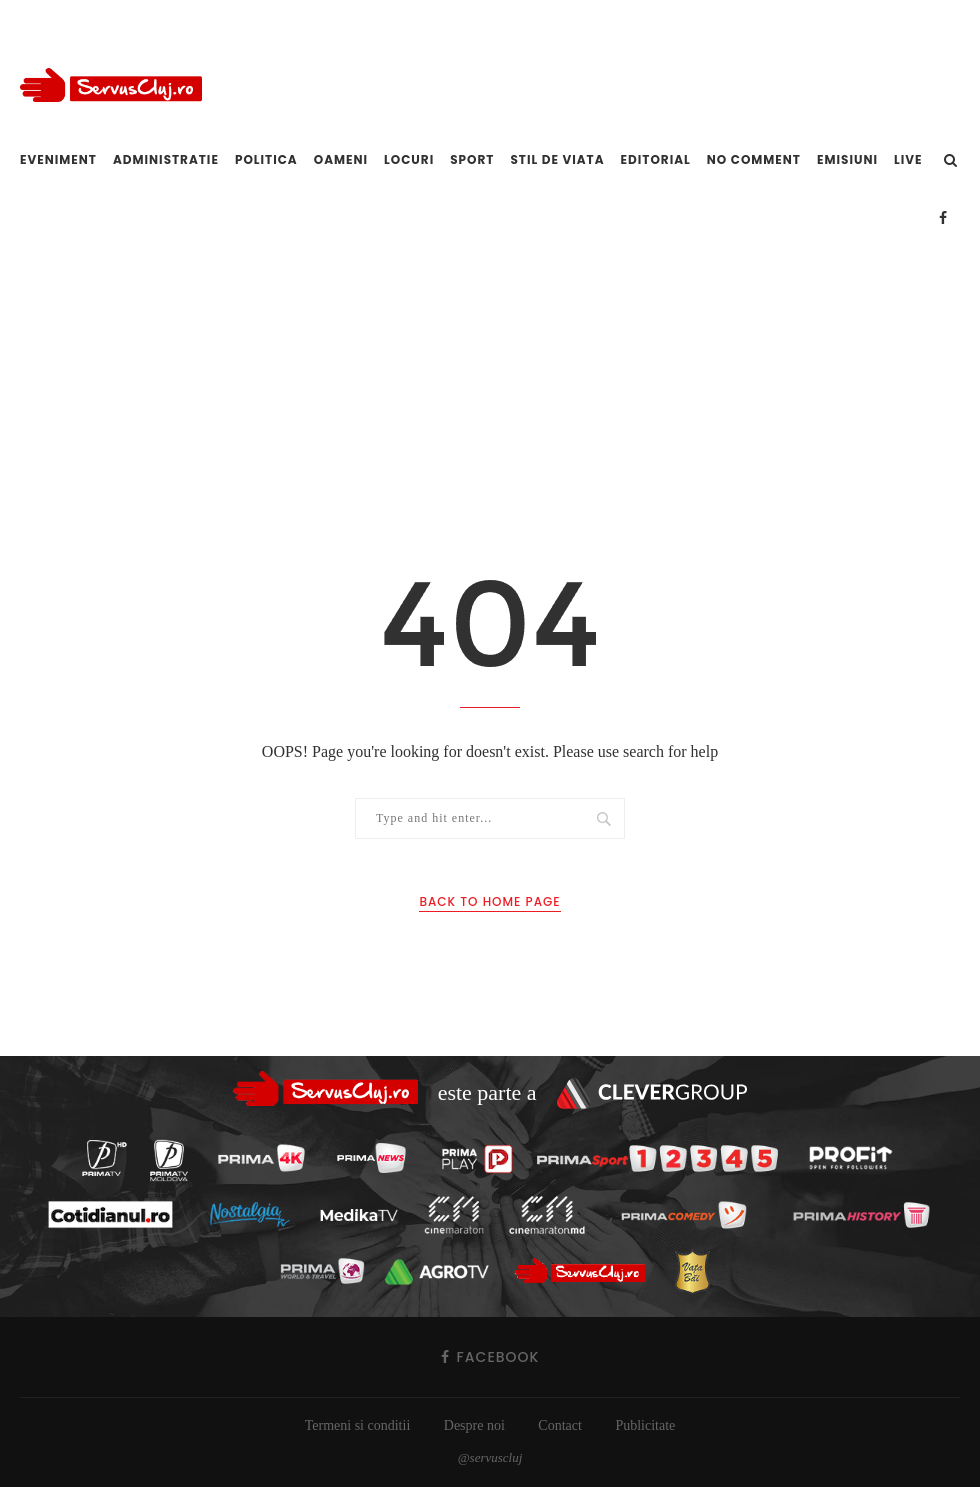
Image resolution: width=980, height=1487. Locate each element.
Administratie (166, 159)
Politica (266, 159)
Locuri (409, 159)
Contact (560, 1425)
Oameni (341, 159)
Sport (472, 159)
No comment (754, 159)
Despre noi (474, 1425)
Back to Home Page (489, 901)
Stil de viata (557, 159)
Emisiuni (847, 159)
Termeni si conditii (358, 1425)
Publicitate (645, 1425)
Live (908, 159)
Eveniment (58, 159)
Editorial (656, 159)
